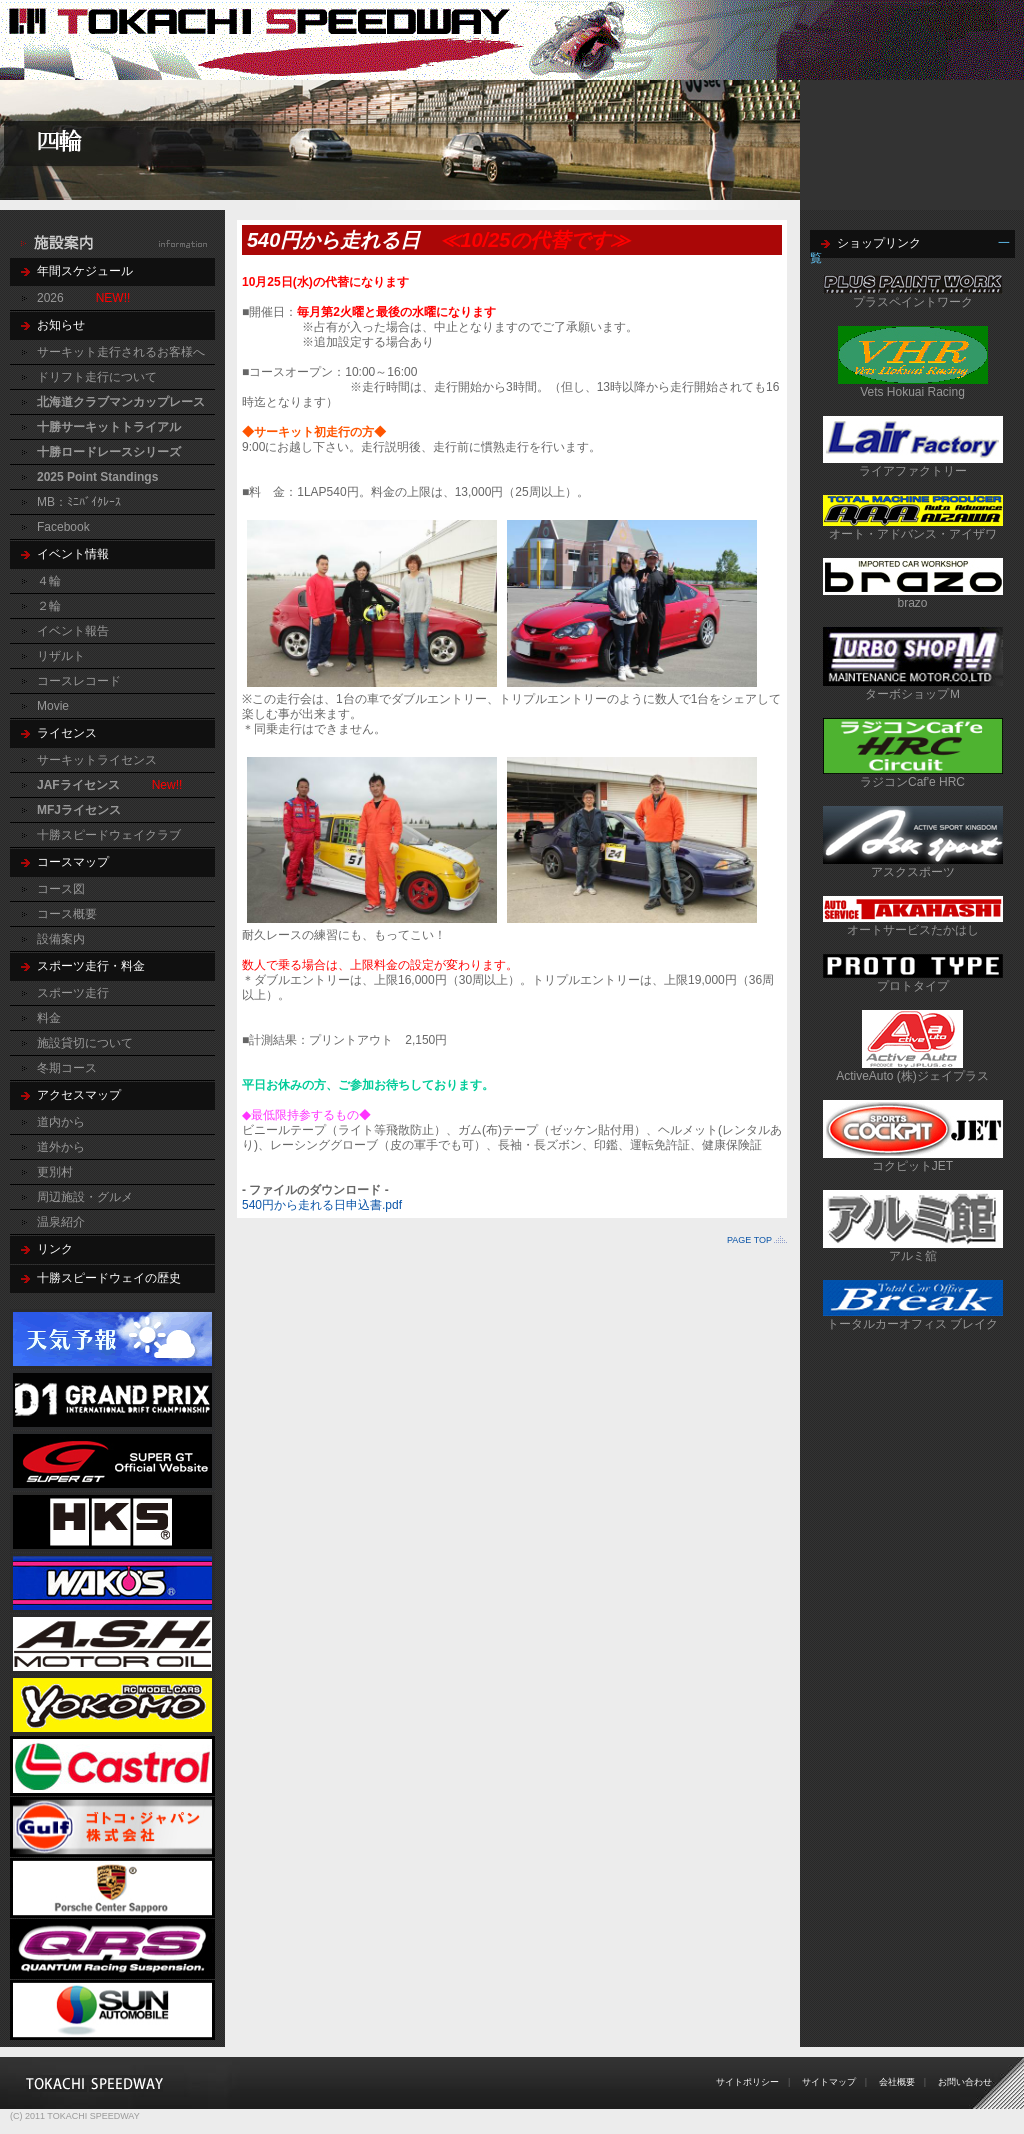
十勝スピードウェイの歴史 (109, 1278)
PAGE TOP (749, 1240)
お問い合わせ (965, 2082)
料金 (49, 1018)
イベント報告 (73, 631)
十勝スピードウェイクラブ (109, 835)
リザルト (61, 656)
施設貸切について (85, 1043)
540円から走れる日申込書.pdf (322, 1205)
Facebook (63, 527)
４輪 (49, 581)
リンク (55, 1249)
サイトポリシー (747, 2082)
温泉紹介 (61, 1222)
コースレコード (79, 681)
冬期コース (67, 1068)
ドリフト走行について (97, 377)
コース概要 (67, 914)
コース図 (61, 889)
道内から (61, 1122)
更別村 (55, 1172)
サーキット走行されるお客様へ (121, 352)
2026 (50, 298)
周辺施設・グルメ (85, 1197)
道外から (61, 1147)
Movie (53, 706)
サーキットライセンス (97, 760)
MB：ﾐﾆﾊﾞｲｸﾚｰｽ (79, 502)
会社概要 (897, 2082)
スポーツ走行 (73, 993)
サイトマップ (829, 2082)
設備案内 (61, 939)
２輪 (49, 606)
